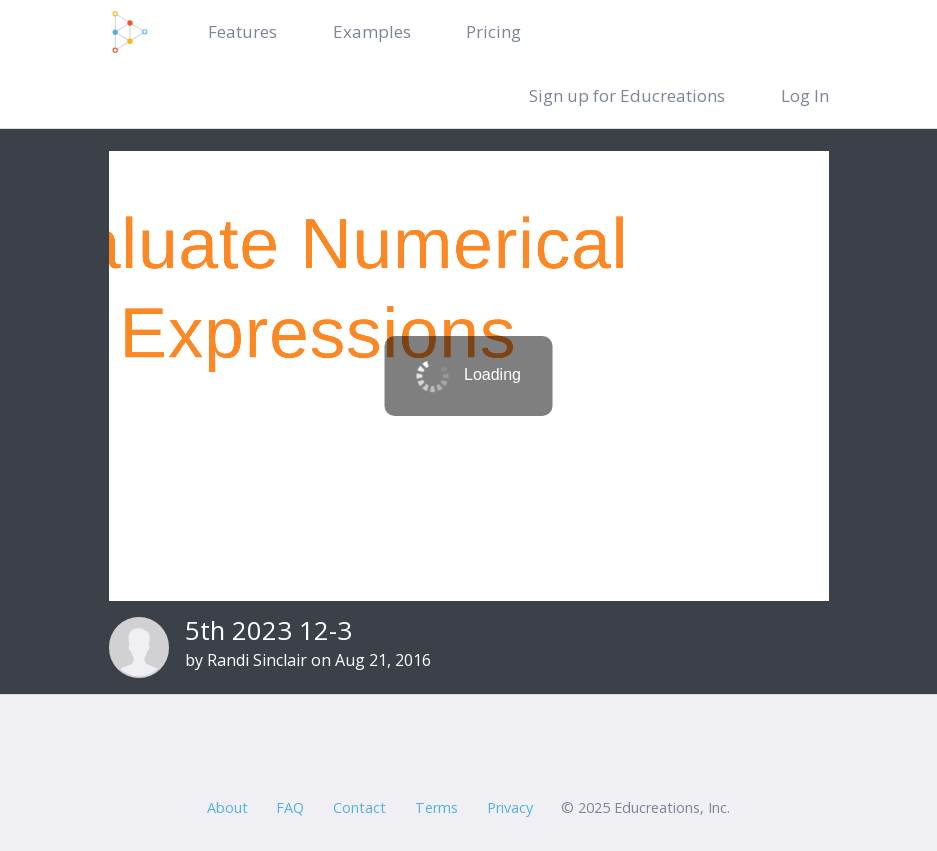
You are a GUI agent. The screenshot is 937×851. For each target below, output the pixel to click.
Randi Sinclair (257, 660)
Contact (359, 807)
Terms (436, 807)
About (227, 807)
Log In (805, 95)
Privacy (510, 807)
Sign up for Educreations (627, 95)
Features (242, 31)
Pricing (493, 31)
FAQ (290, 807)
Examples (372, 31)
